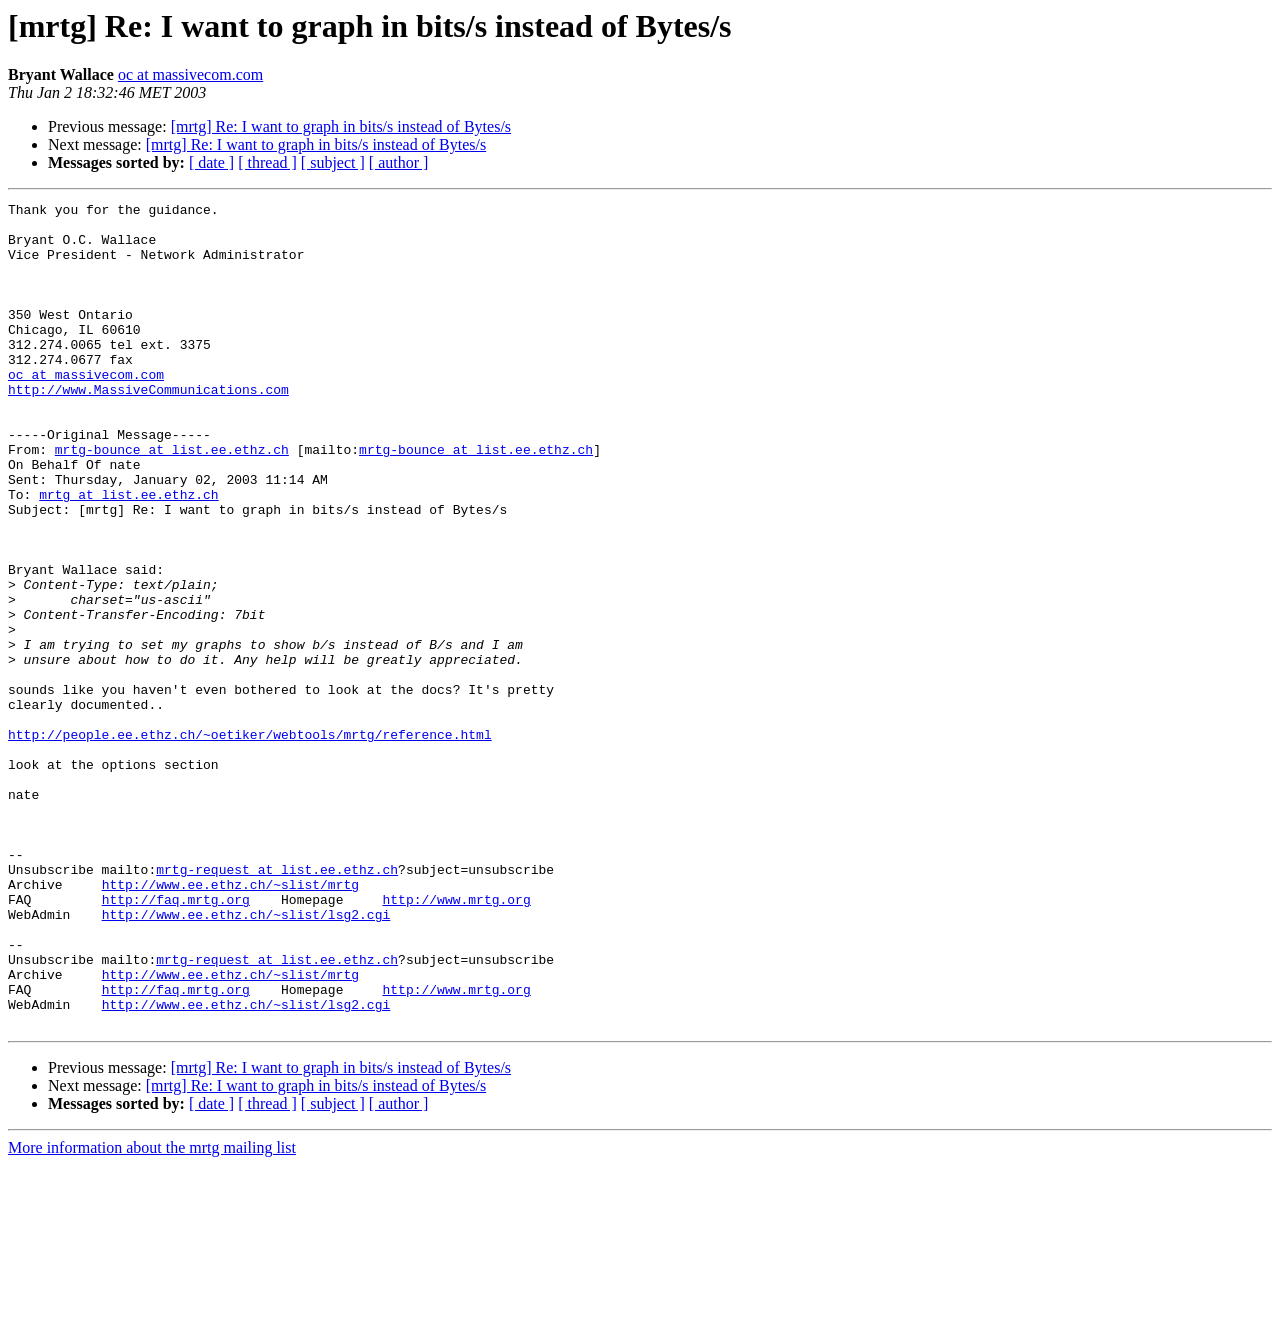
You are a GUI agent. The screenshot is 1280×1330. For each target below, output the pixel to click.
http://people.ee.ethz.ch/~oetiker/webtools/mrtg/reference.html (250, 842)
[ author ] (399, 162)
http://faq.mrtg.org (176, 1040)
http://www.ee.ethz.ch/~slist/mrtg (230, 1022)
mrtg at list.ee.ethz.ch (128, 554)
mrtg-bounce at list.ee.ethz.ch (172, 500)
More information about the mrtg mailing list (152, 1312)
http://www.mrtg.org (456, 1040)
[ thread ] (267, 162)
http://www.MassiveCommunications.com (148, 428)
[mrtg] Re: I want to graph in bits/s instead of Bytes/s (341, 126)
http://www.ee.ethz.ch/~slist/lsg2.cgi (246, 1058)
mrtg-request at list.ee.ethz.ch (277, 1004)
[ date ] (211, 162)
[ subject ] (333, 162)
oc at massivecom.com (190, 74)
